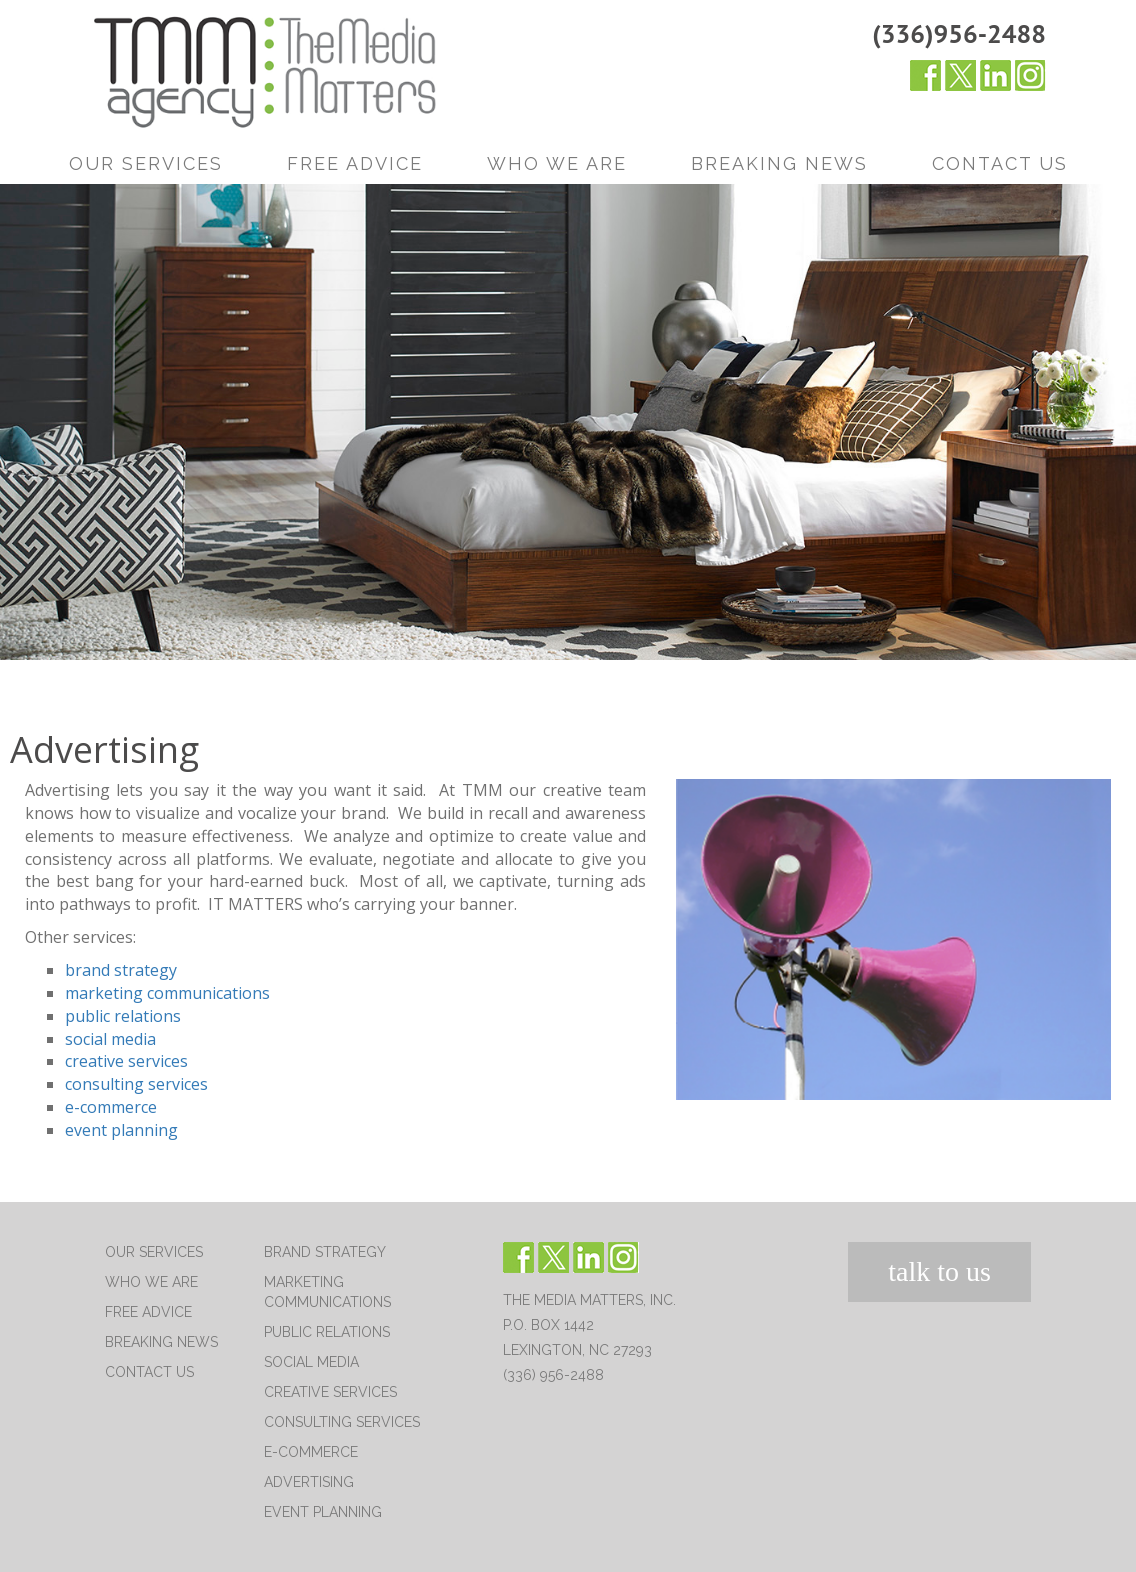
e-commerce (111, 1107)
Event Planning (323, 1512)
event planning (121, 1130)
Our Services (146, 163)
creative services (126, 1061)
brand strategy (121, 970)
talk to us (939, 1271)
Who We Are (557, 163)
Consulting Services (342, 1422)
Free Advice (355, 163)
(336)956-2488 (959, 33)
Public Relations (327, 1332)
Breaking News (779, 163)
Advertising (309, 1482)
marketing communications (167, 993)
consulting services (136, 1084)
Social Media (311, 1362)
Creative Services (330, 1392)
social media (110, 1039)
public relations (123, 1016)
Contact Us (1000, 163)
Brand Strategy (325, 1252)
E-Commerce (311, 1452)
